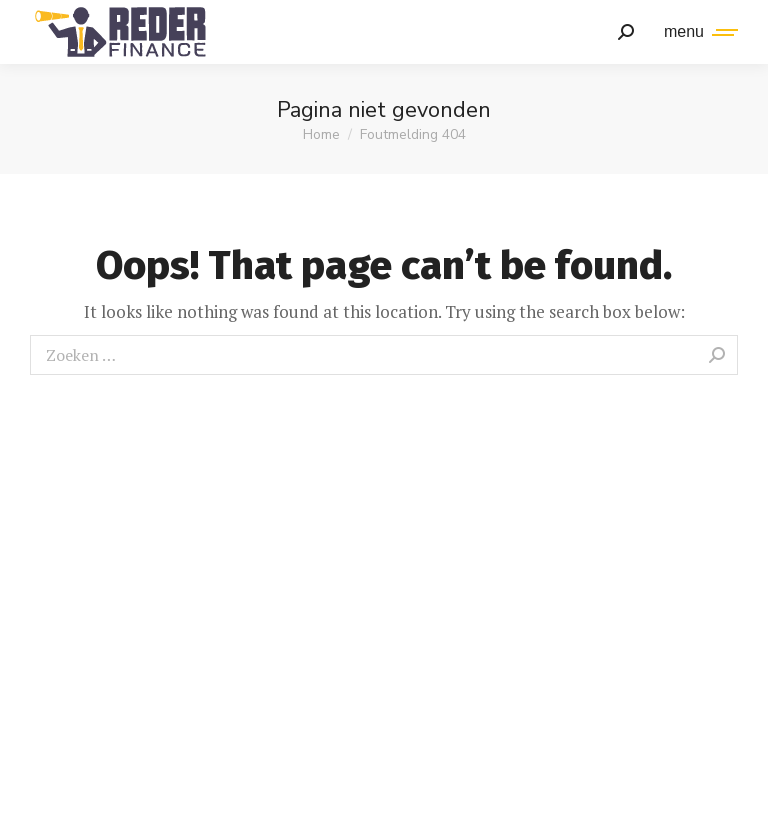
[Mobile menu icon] (696, 32)
